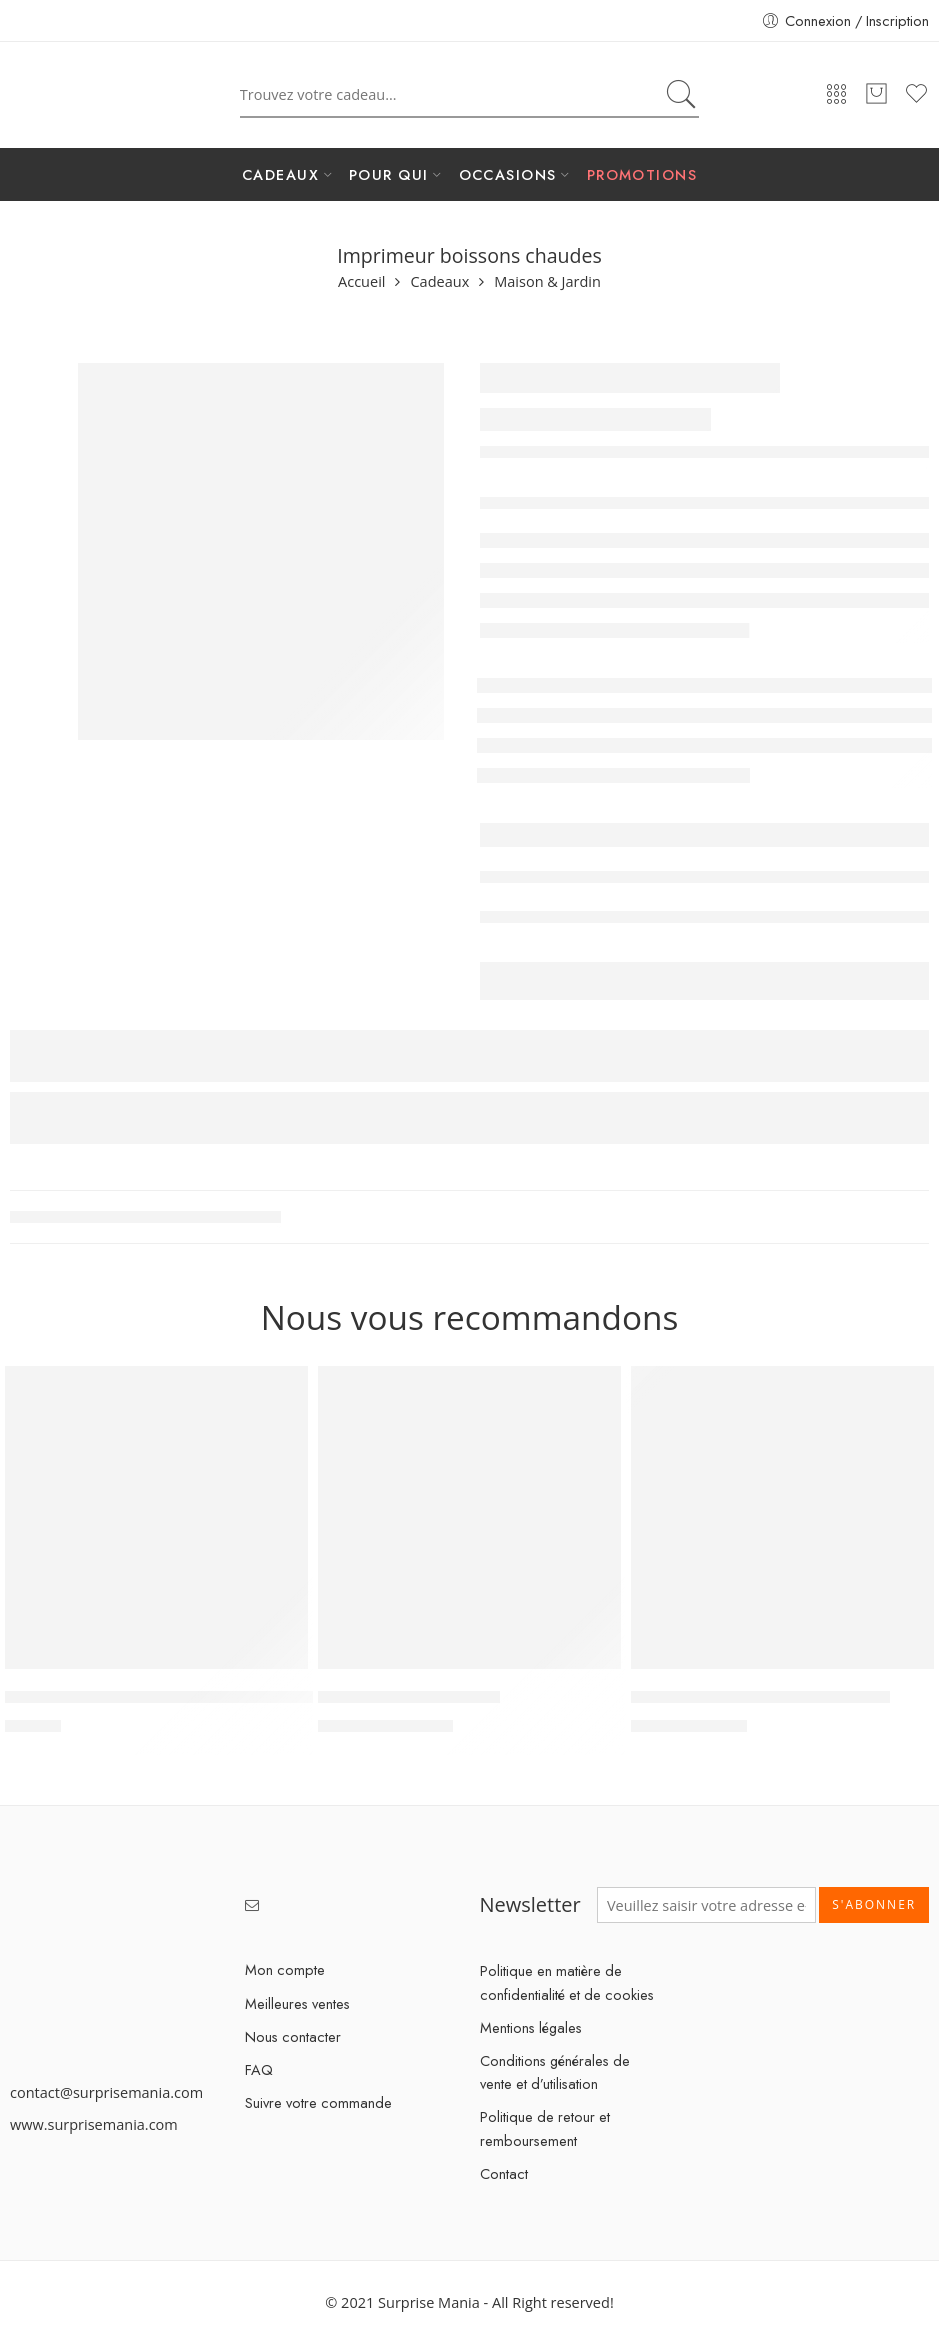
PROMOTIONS (642, 174)
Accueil (361, 282)
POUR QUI (389, 174)
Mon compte (285, 1969)
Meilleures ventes (297, 2003)
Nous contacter (293, 2036)
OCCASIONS (508, 174)
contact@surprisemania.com (106, 2092)
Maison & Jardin (547, 282)
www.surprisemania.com (94, 2124)
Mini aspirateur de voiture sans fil (760, 1698)
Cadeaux (439, 282)
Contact (504, 2173)
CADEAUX (280, 174)
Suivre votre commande (318, 2102)
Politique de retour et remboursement (545, 2128)
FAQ (259, 2069)
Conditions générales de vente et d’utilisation (555, 2072)
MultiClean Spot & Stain (409, 1698)
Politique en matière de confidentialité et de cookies (567, 1982)
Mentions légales (531, 2027)
